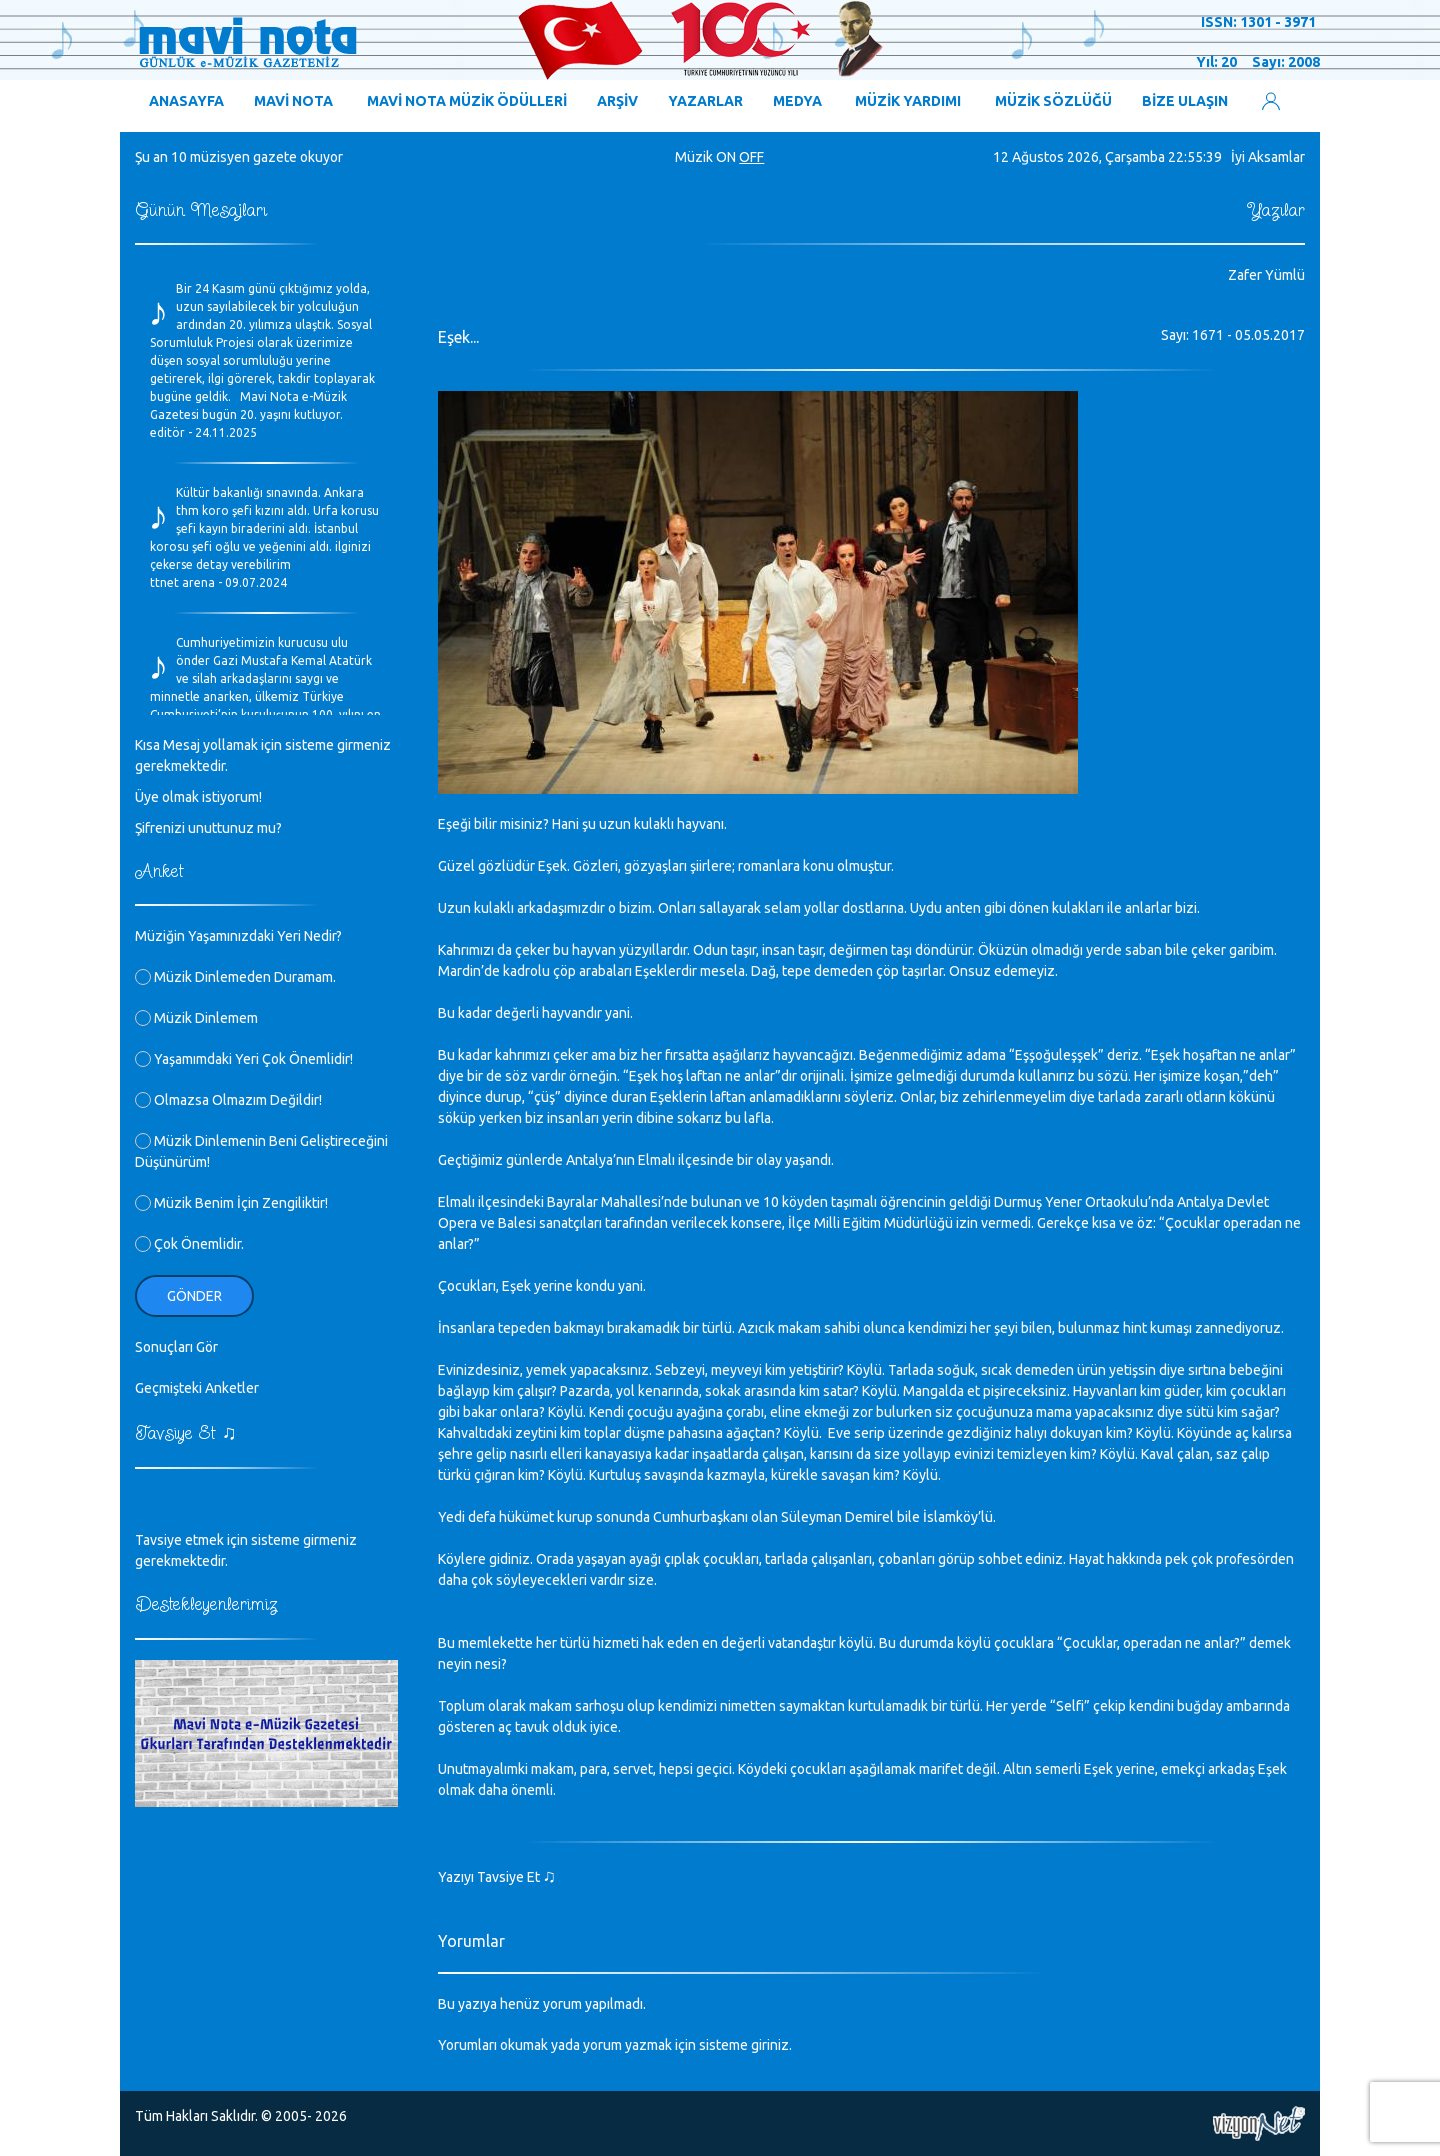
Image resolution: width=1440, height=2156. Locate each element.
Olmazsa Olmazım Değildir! (228, 1100)
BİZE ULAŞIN (1185, 101)
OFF (751, 157)
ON (726, 157)
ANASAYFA (186, 101)
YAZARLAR (705, 101)
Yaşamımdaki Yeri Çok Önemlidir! (244, 1059)
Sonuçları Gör (176, 1347)
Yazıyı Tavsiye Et (497, 1877)
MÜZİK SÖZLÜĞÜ (1053, 101)
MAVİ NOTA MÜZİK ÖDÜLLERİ (467, 101)
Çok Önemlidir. (189, 1244)
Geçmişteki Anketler (197, 1388)
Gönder (194, 1296)
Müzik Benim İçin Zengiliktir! (231, 1203)
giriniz (770, 2045)
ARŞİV (617, 101)
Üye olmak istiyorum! (198, 797)
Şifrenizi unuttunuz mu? (208, 828)
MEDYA (797, 101)
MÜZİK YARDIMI (908, 101)
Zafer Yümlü (1266, 275)
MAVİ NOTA (293, 101)
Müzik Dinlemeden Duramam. (235, 977)
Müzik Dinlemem (196, 1018)
